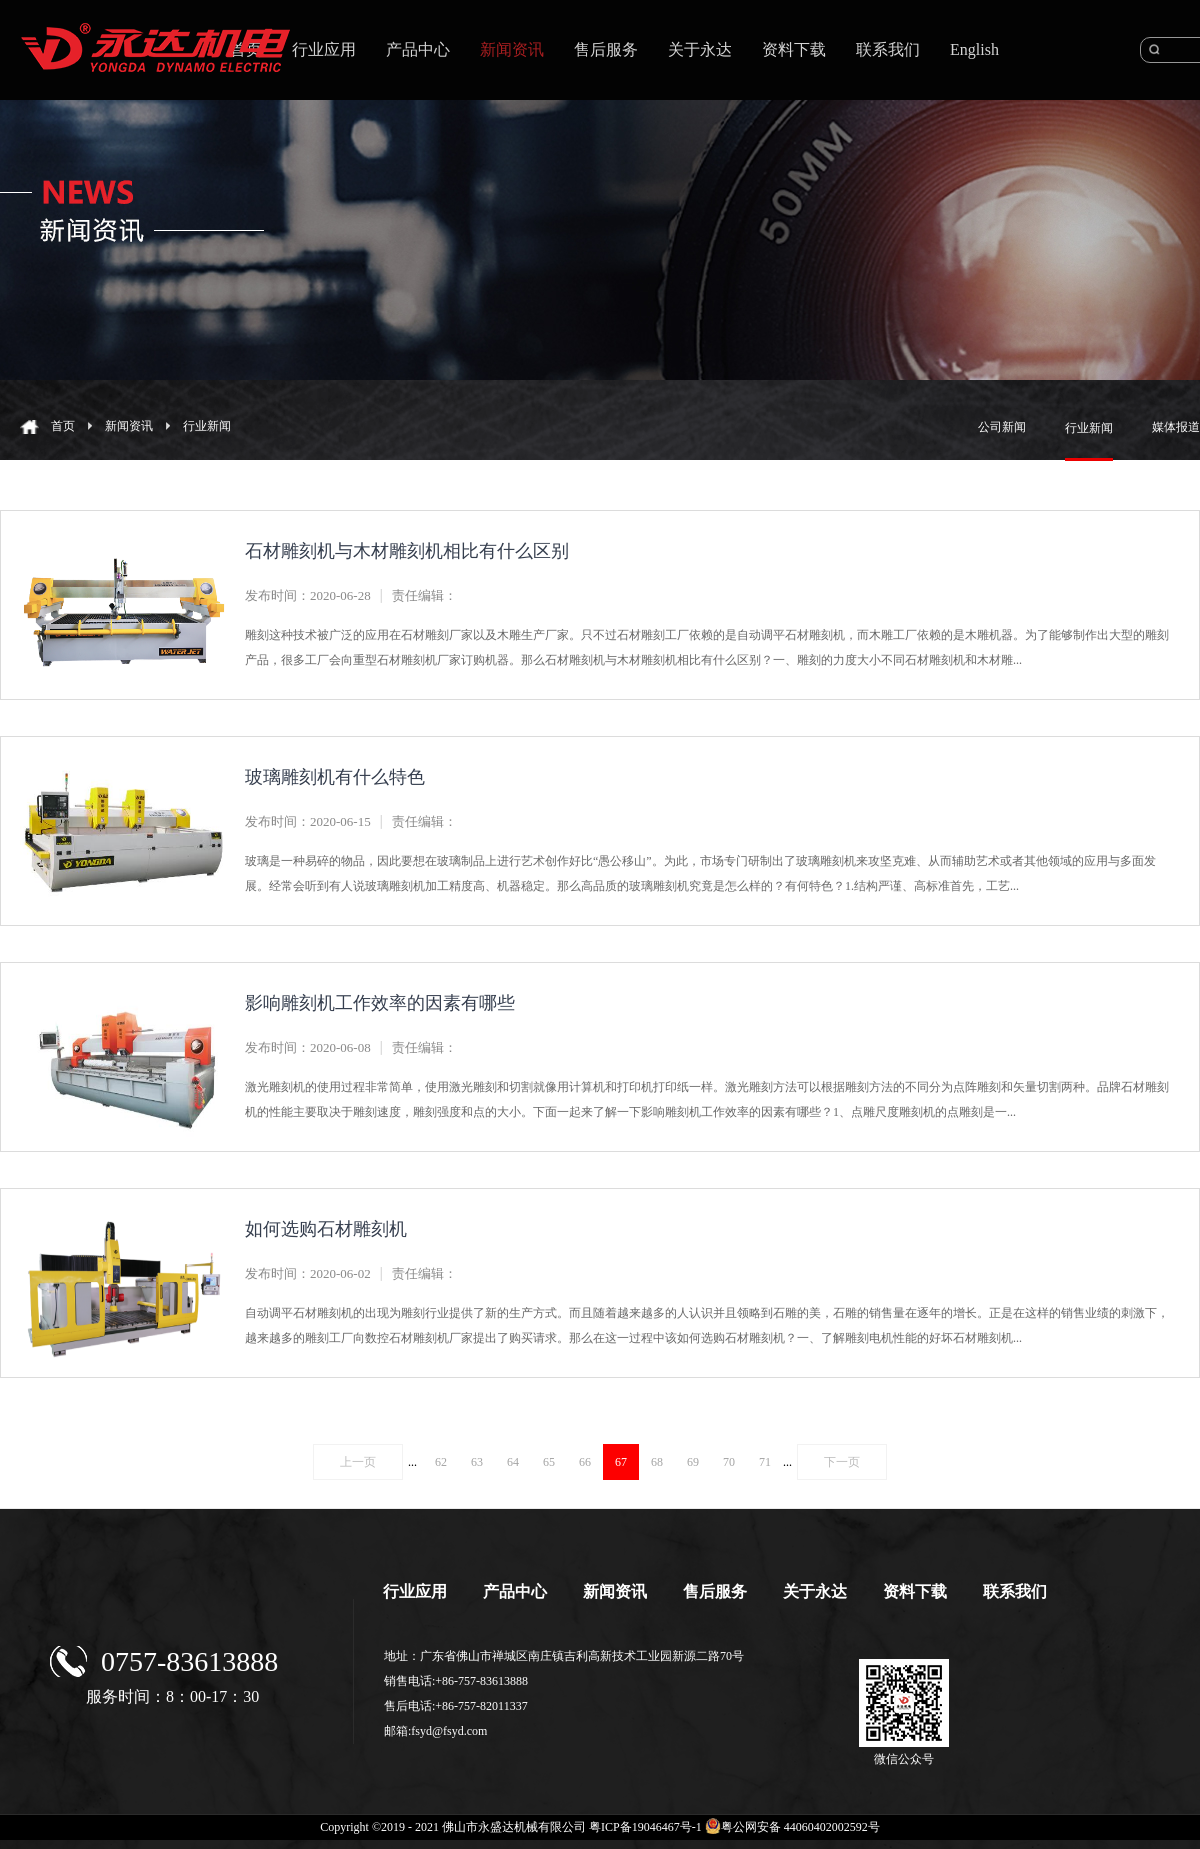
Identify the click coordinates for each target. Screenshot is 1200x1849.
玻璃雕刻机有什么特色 (335, 777)
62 (441, 1462)
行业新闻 (207, 426)
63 (477, 1462)
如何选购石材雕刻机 (326, 1229)
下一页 (842, 1462)
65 (549, 1462)
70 (729, 1462)
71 (765, 1462)
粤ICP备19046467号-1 (645, 1827)
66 (585, 1462)
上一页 (358, 1462)
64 (513, 1462)
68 (657, 1462)
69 (693, 1462)
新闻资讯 (129, 426)
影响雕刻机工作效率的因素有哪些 (380, 1003)
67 (621, 1462)
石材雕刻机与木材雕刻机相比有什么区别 (407, 551)
